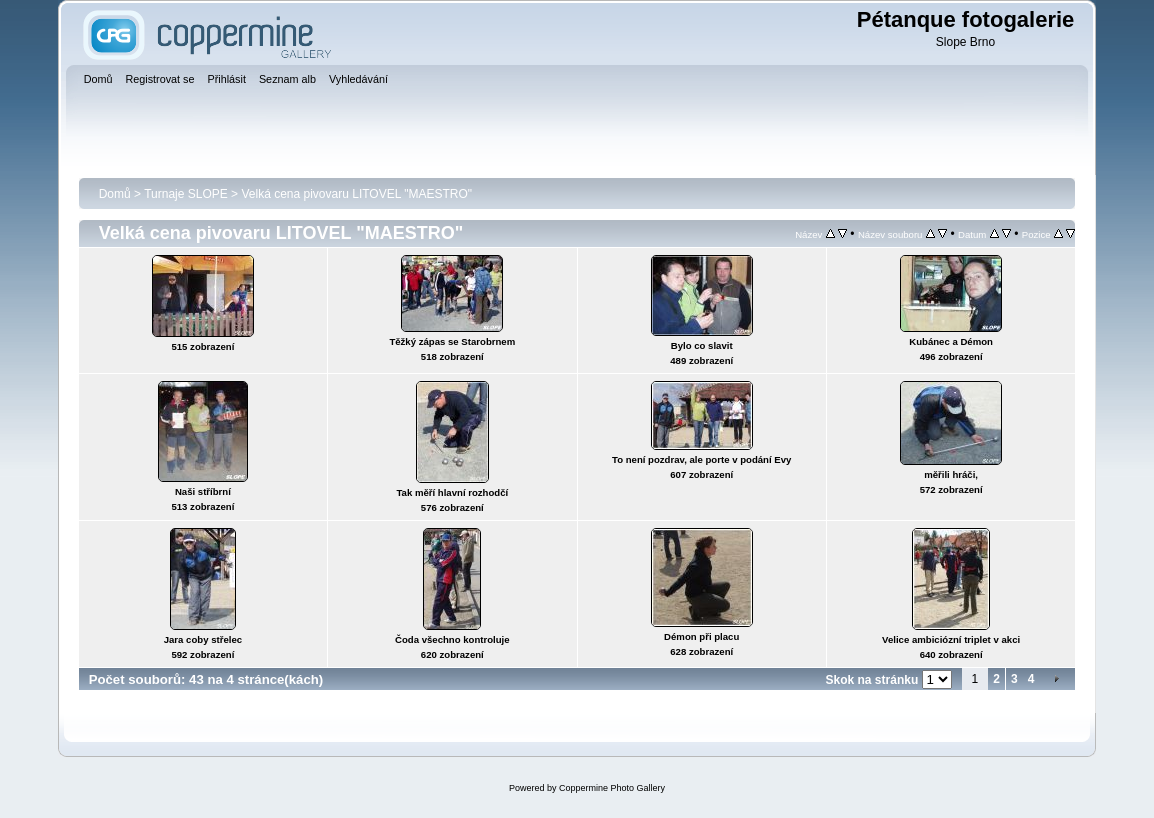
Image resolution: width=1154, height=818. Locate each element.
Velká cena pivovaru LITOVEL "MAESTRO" (356, 194)
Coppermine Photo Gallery (612, 788)
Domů (115, 194)
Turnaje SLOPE (186, 194)
